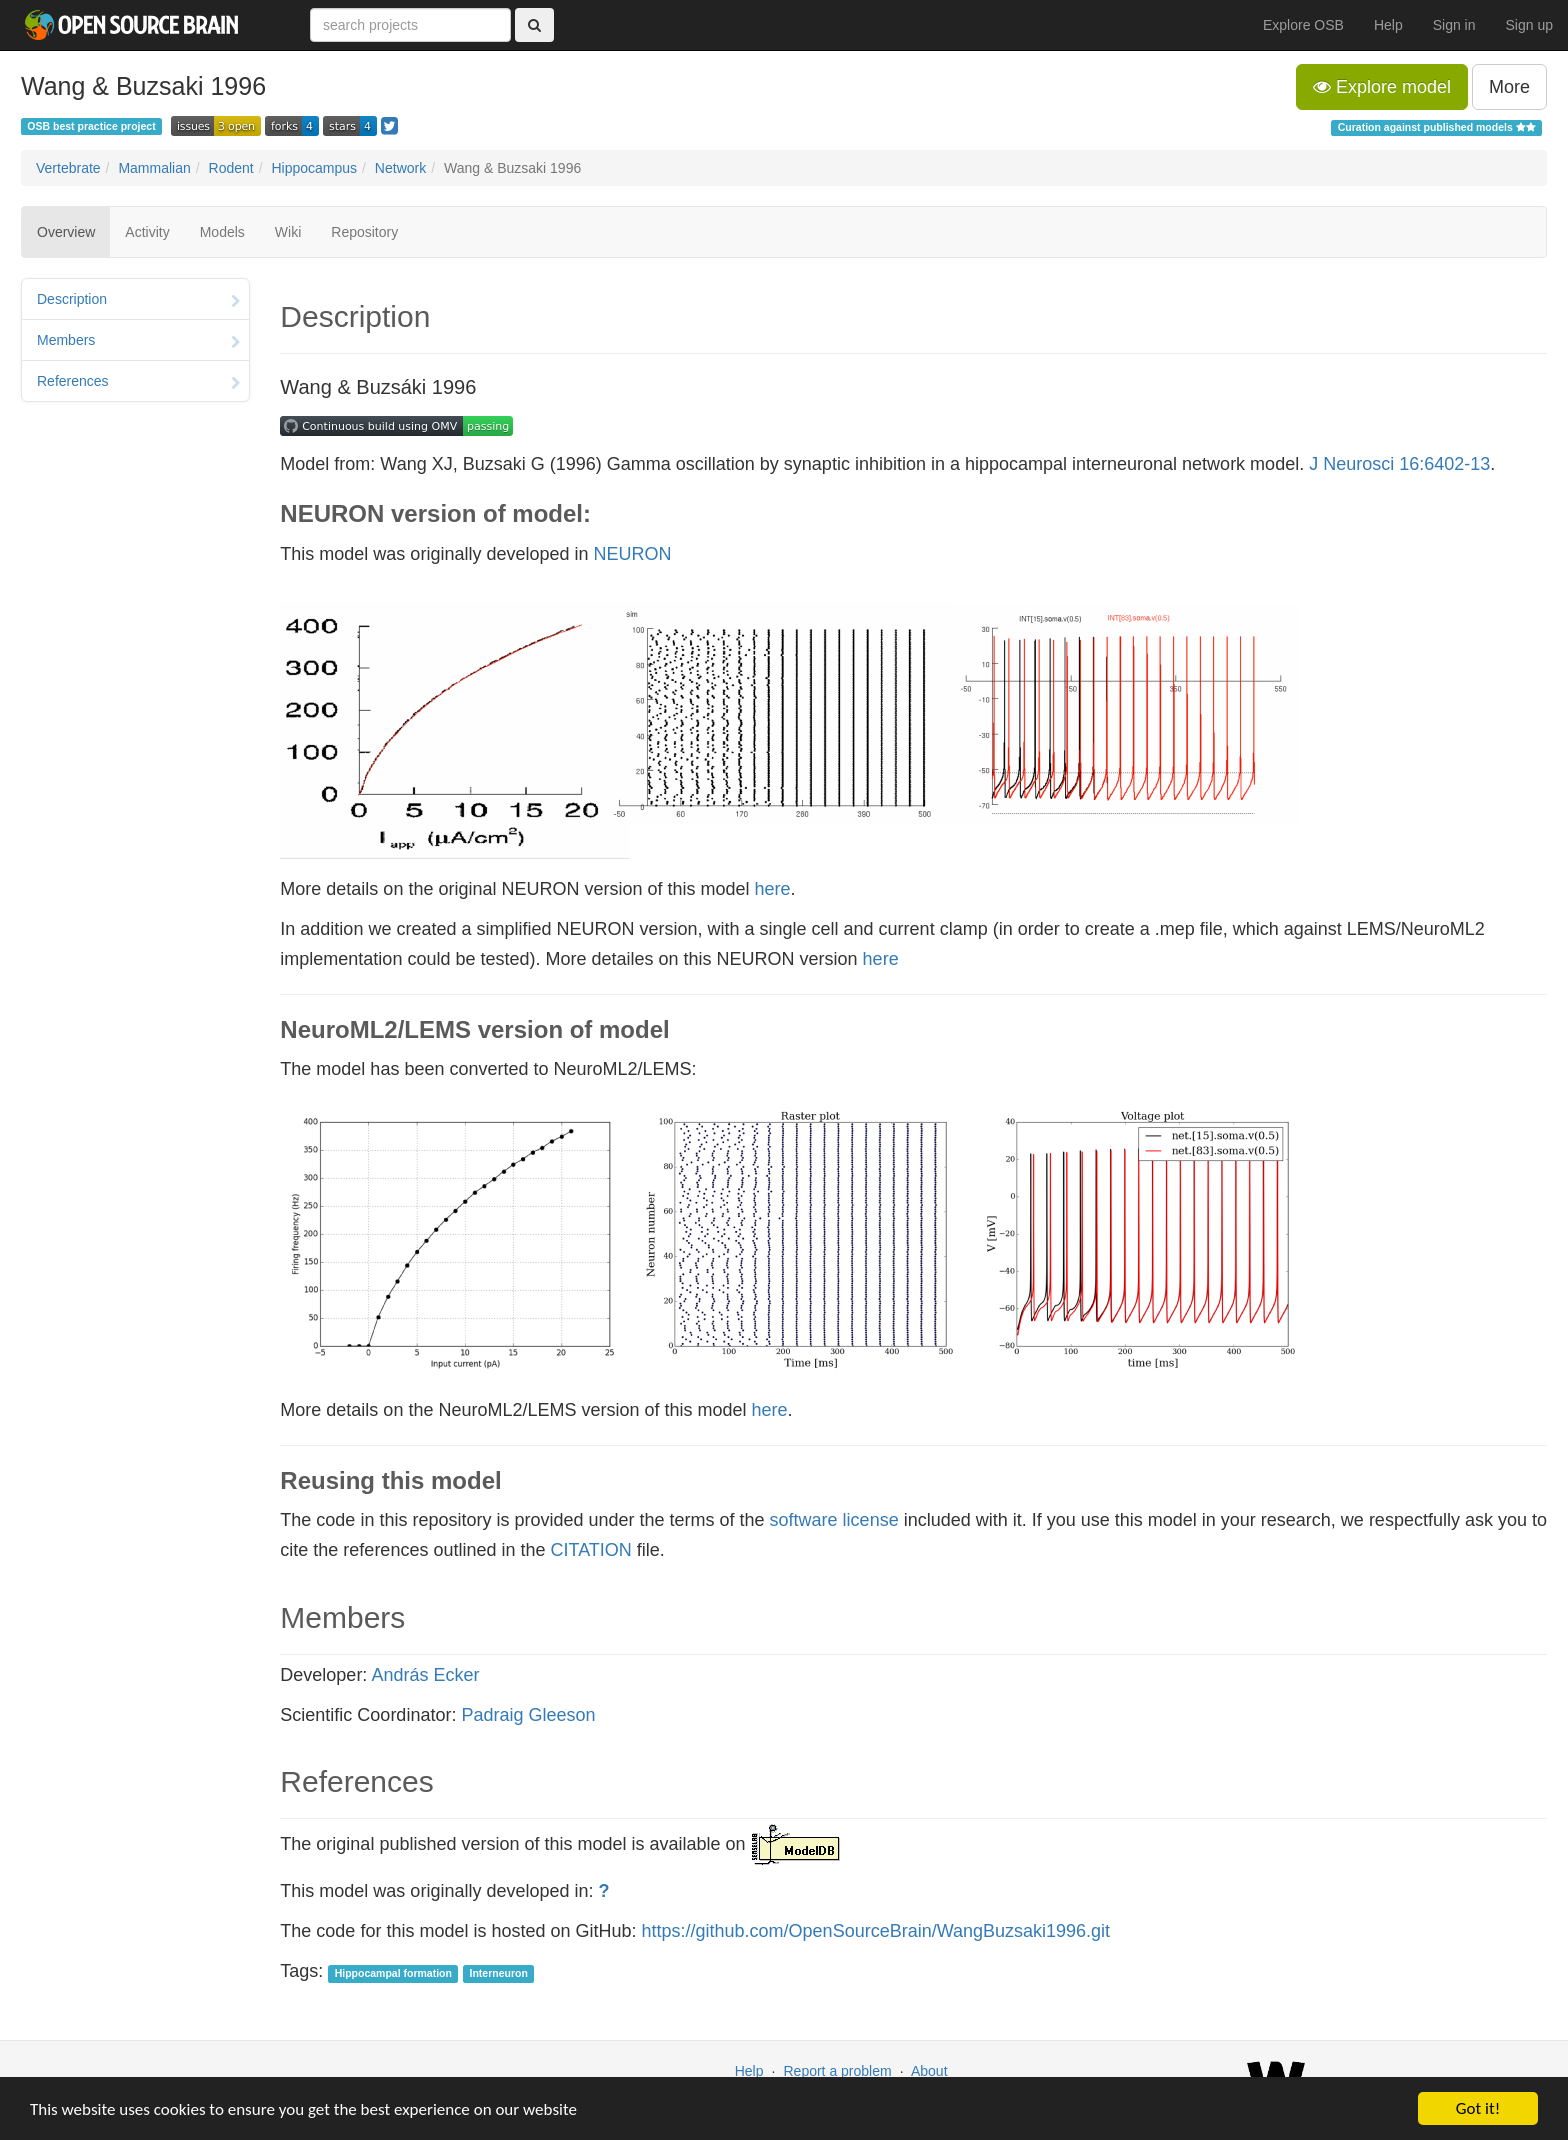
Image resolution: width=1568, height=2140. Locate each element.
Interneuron (499, 1973)
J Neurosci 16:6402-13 (1399, 464)
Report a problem (837, 2071)
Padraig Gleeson (528, 1715)
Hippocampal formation (393, 1973)
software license (834, 1520)
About (929, 2071)
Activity (147, 232)
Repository (364, 232)
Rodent (231, 168)
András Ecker (425, 1675)
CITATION (591, 1550)
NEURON (633, 554)
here (773, 889)
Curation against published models (1437, 127)
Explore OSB (1303, 25)
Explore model (1382, 87)
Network (400, 168)
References (138, 383)
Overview (66, 232)
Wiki (288, 232)
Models (222, 232)
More (1509, 87)
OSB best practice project (91, 126)
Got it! (1478, 2108)
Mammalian (154, 168)
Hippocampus (314, 168)
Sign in (1454, 25)
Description (138, 301)
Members (138, 342)
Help (1388, 25)
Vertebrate (68, 168)
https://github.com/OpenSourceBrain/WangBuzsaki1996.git (876, 1931)
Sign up (1529, 25)
